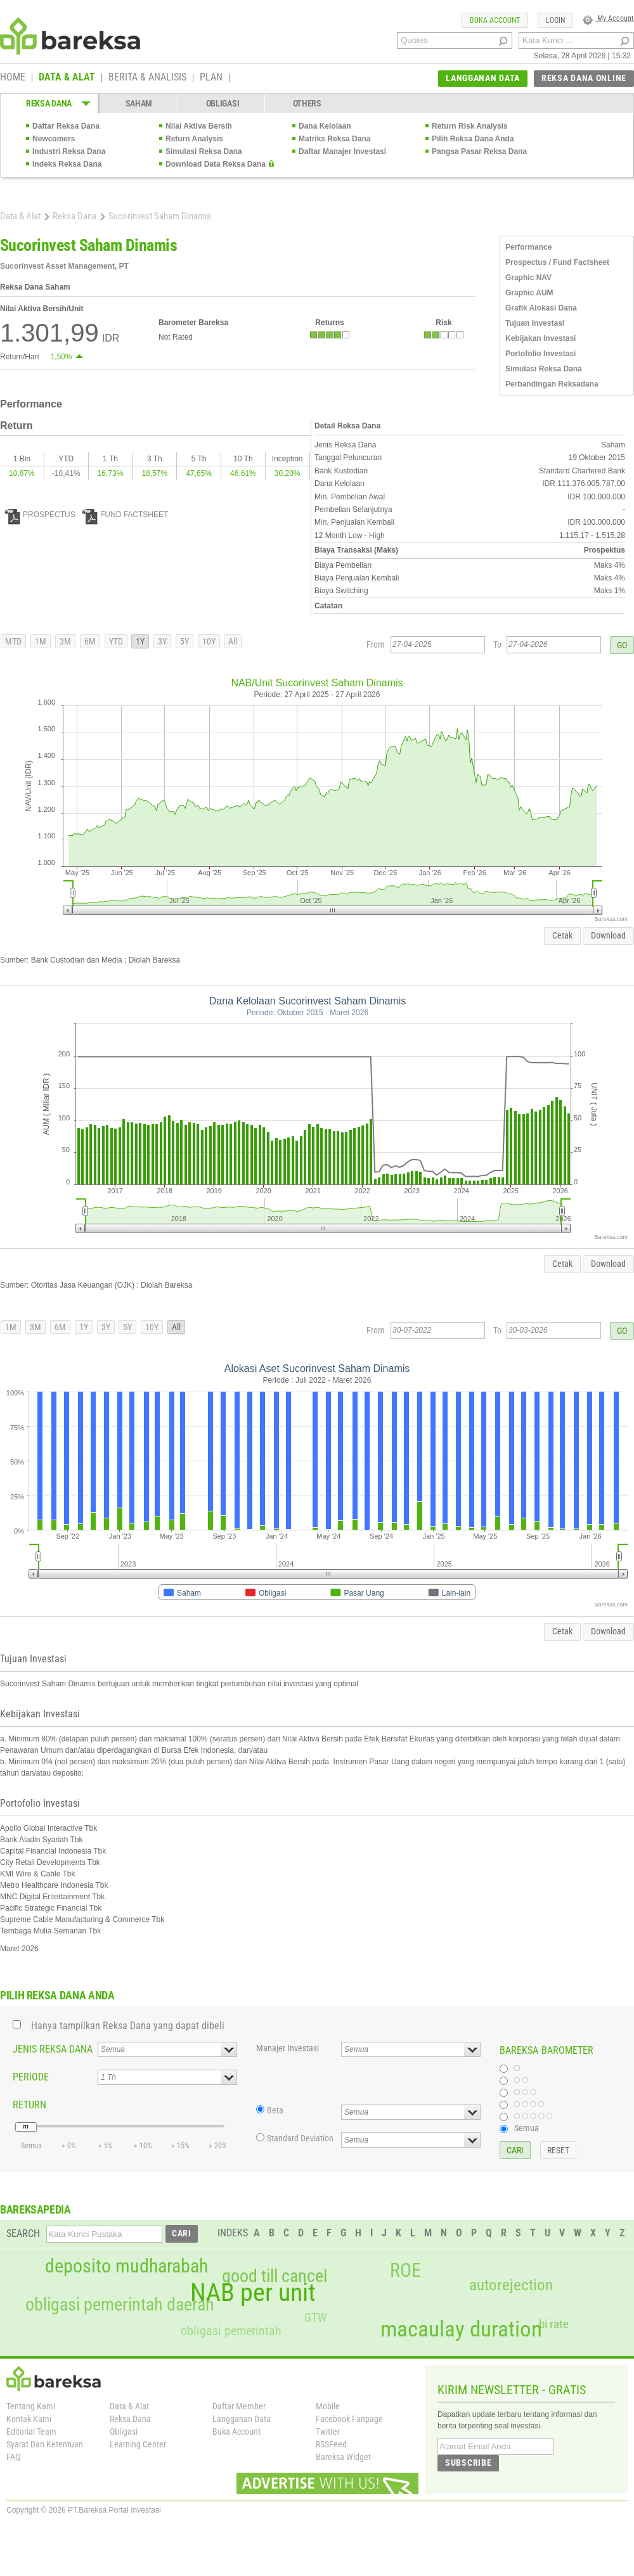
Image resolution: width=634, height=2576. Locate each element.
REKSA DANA (49, 103)
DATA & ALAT (67, 78)
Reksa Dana (74, 216)
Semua (526, 2128)
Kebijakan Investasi (540, 338)
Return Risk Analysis (470, 126)
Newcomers (53, 138)
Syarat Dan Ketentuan (44, 2444)
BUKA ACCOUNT (495, 20)
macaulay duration (461, 2329)
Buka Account (236, 2431)
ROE (405, 2270)
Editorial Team (31, 2431)
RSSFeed (331, 2444)
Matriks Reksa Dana (334, 138)
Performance (528, 247)
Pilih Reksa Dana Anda (473, 138)
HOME (12, 78)
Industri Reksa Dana (68, 151)
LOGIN (555, 20)
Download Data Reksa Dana (215, 164)
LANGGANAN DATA (483, 78)
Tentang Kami (30, 2406)
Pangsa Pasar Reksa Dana (479, 151)
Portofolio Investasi (540, 353)
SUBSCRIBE (468, 2462)
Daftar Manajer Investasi (342, 151)
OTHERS (307, 103)
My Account (608, 18)
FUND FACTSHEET (125, 514)
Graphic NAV (528, 277)
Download (608, 935)
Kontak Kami (28, 2419)
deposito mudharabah (126, 2266)
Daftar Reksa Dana (66, 126)
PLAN (211, 78)
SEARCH (23, 2233)
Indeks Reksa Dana (66, 164)
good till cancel (274, 2276)
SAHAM (139, 103)
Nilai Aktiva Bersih (198, 126)
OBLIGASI (223, 103)
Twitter (328, 2431)
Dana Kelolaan (325, 126)
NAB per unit (253, 2292)
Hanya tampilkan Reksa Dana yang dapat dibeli (127, 2026)
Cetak (562, 935)
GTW (315, 2318)
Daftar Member (239, 2406)
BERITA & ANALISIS (147, 78)
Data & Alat (20, 216)
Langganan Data (241, 2419)
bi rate (554, 2324)
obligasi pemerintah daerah (119, 2305)
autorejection (511, 2285)
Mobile (328, 2406)
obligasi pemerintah (231, 2330)
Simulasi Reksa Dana (203, 151)
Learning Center (138, 2444)
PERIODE (31, 2077)
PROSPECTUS (40, 514)
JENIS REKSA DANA (53, 2049)
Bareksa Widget (343, 2457)
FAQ (13, 2457)
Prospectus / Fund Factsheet (557, 262)
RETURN (29, 2105)
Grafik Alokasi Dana (541, 308)
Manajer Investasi (287, 2048)
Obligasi (124, 2431)
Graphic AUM (529, 292)
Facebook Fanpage (349, 2419)
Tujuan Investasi (534, 323)
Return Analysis (194, 138)
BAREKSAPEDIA (35, 2209)
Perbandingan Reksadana (551, 384)
